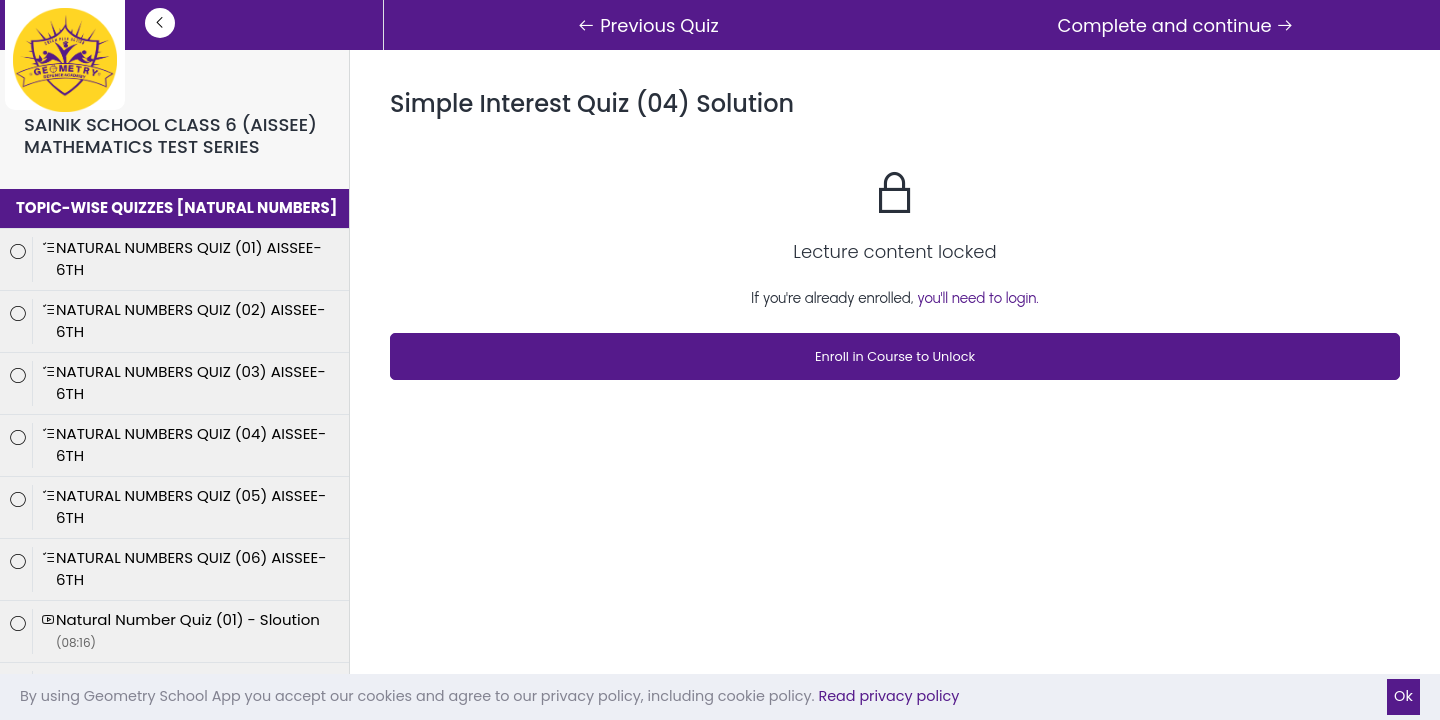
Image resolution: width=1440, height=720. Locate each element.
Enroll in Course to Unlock (895, 356)
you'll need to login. (978, 298)
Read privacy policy (888, 696)
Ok (1403, 696)
